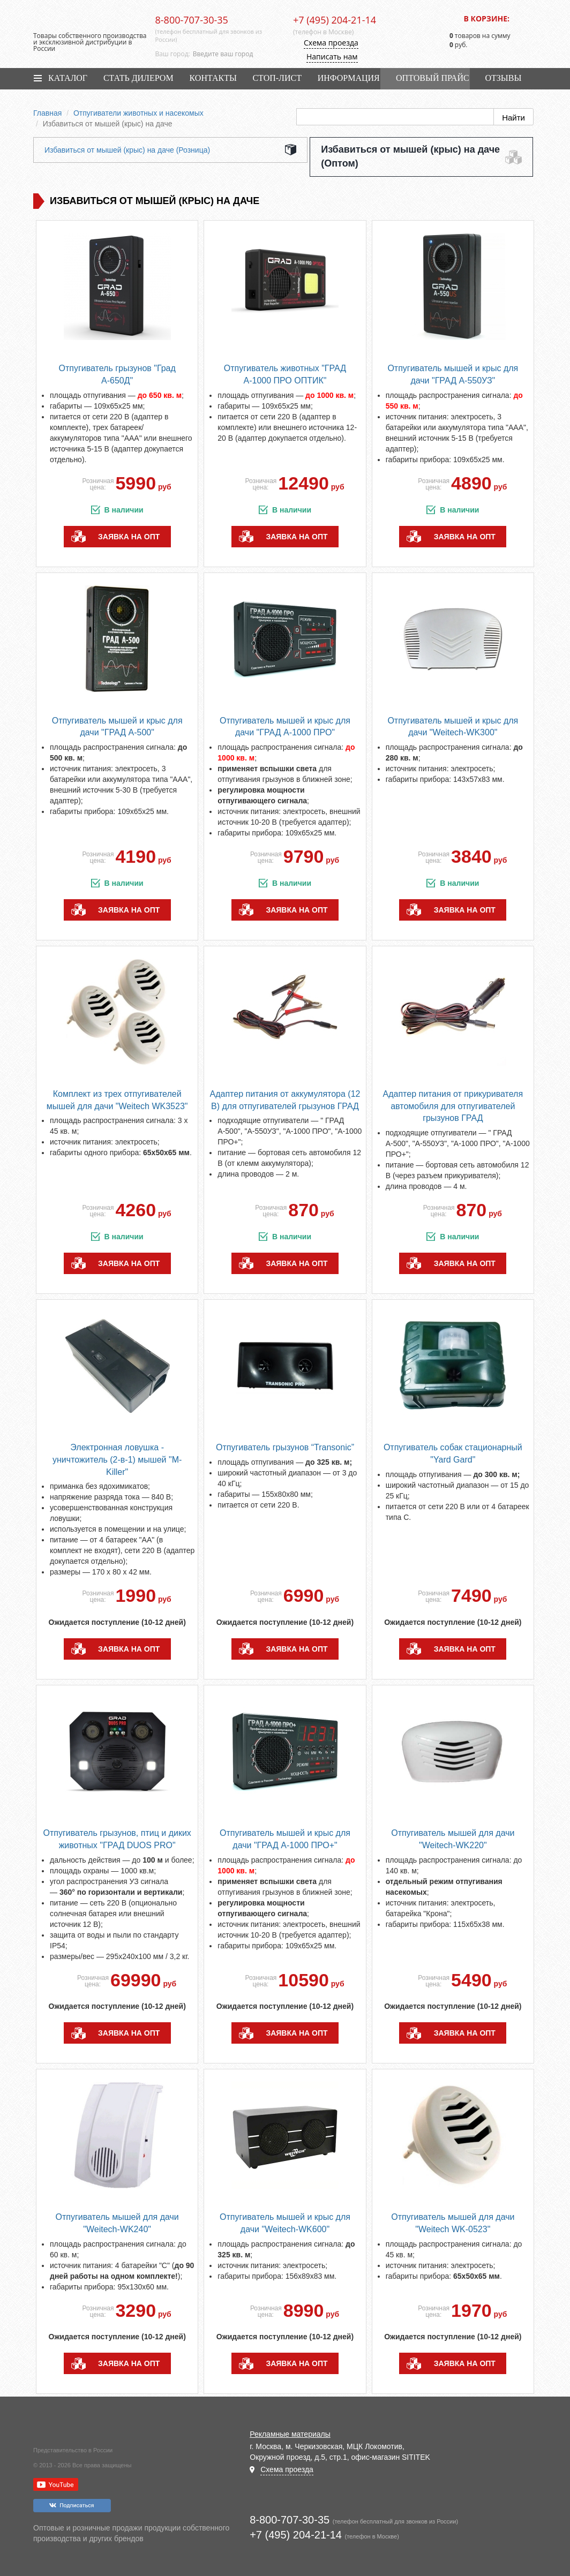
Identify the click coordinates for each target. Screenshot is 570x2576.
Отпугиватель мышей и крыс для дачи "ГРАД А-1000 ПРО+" (285, 1839)
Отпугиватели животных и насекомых (138, 113)
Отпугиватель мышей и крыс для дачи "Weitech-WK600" (285, 2223)
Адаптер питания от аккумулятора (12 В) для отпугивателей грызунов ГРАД (285, 1100)
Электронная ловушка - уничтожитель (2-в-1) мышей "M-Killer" (117, 1460)
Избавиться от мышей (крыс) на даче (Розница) (127, 150)
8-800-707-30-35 (191, 19)
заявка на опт (129, 536)
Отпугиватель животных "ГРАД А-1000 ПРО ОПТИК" (285, 374)
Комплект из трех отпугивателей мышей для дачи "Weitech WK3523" (117, 1100)
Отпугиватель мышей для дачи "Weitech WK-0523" (452, 2223)
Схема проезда (331, 42)
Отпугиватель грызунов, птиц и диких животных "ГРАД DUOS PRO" (117, 1839)
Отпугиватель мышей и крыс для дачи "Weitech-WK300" (452, 726)
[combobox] (235, 54)
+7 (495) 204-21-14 (334, 19)
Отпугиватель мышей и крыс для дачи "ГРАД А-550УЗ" (452, 374)
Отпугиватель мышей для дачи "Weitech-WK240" (117, 2223)
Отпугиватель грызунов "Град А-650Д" (116, 374)
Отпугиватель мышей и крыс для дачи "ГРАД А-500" (117, 726)
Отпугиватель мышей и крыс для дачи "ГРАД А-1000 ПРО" (285, 726)
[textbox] (235, 54)
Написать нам (332, 56)
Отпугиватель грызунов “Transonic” (285, 1447)
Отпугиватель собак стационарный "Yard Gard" (453, 1453)
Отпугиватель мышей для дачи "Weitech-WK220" (452, 1839)
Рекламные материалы (290, 2434)
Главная (47, 113)
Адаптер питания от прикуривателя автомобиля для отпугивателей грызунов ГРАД (453, 1106)
